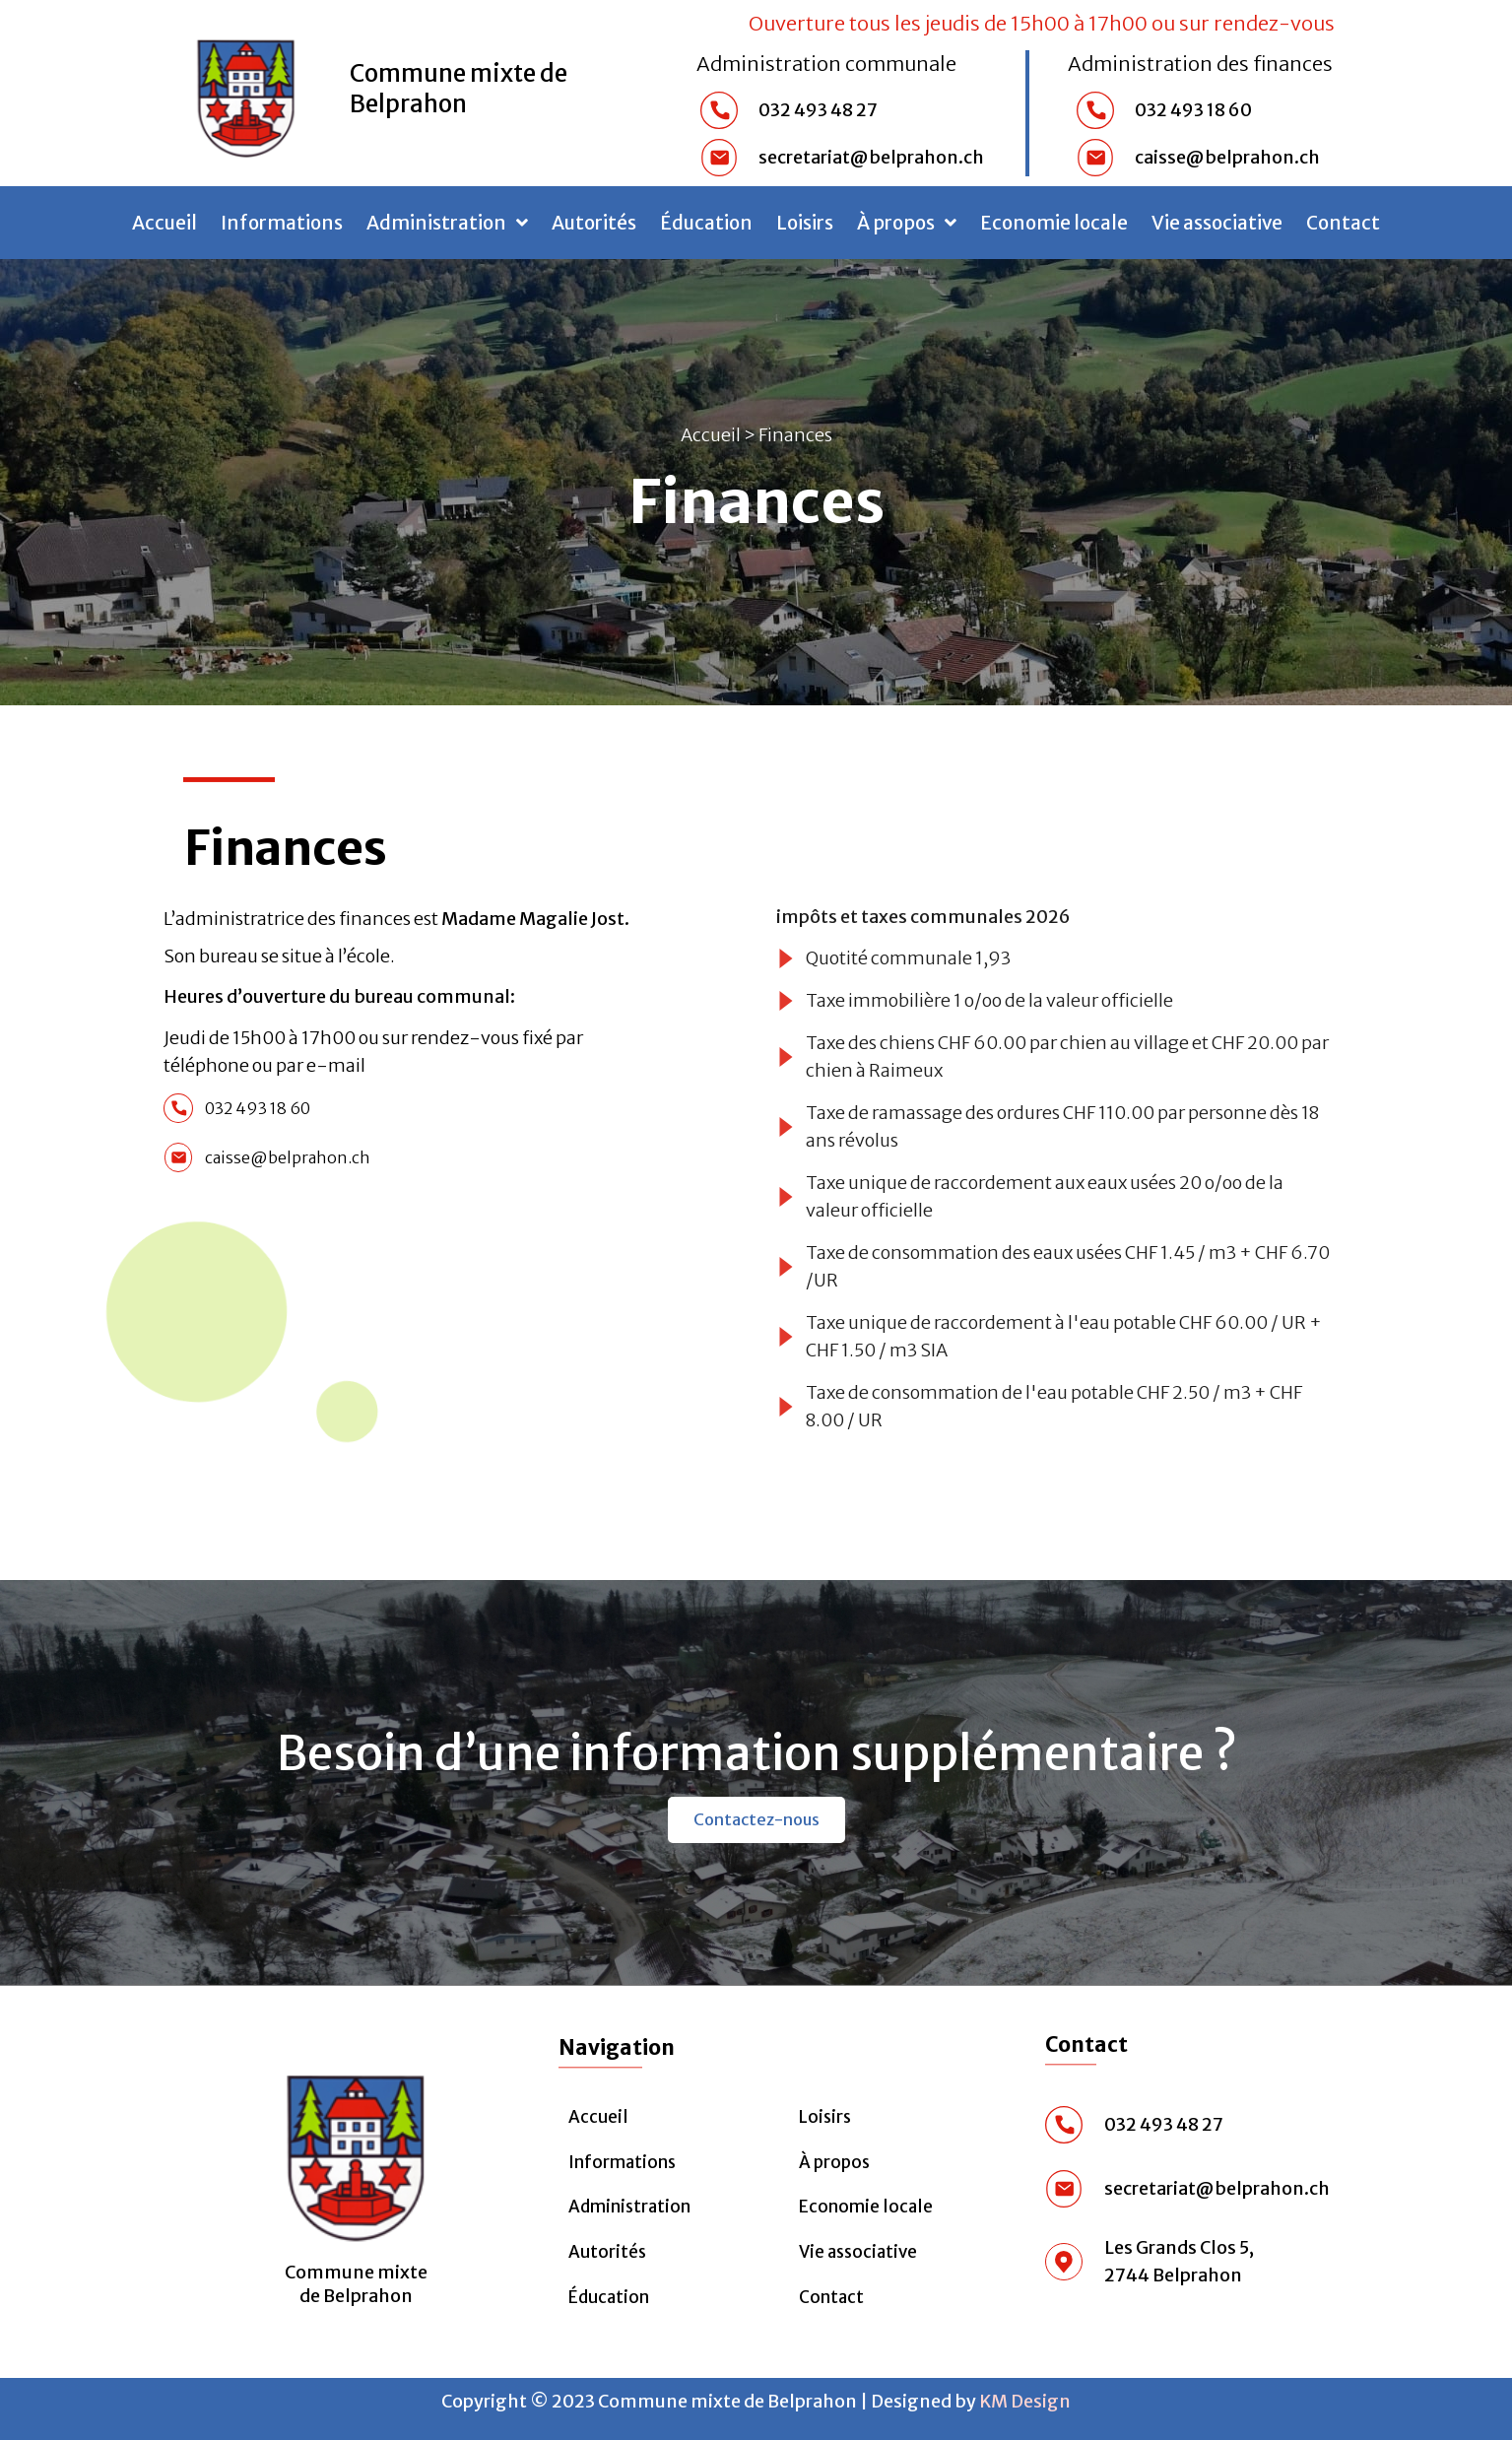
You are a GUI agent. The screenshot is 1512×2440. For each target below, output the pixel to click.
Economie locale (1054, 222)
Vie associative (1216, 222)
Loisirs (804, 222)
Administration (447, 222)
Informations (282, 222)
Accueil (164, 222)
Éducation (706, 222)
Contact (1343, 222)
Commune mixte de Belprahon (458, 88)
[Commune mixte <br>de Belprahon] (356, 2150)
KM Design (1025, 2401)
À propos (906, 222)
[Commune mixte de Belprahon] (246, 92)
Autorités (594, 222)
